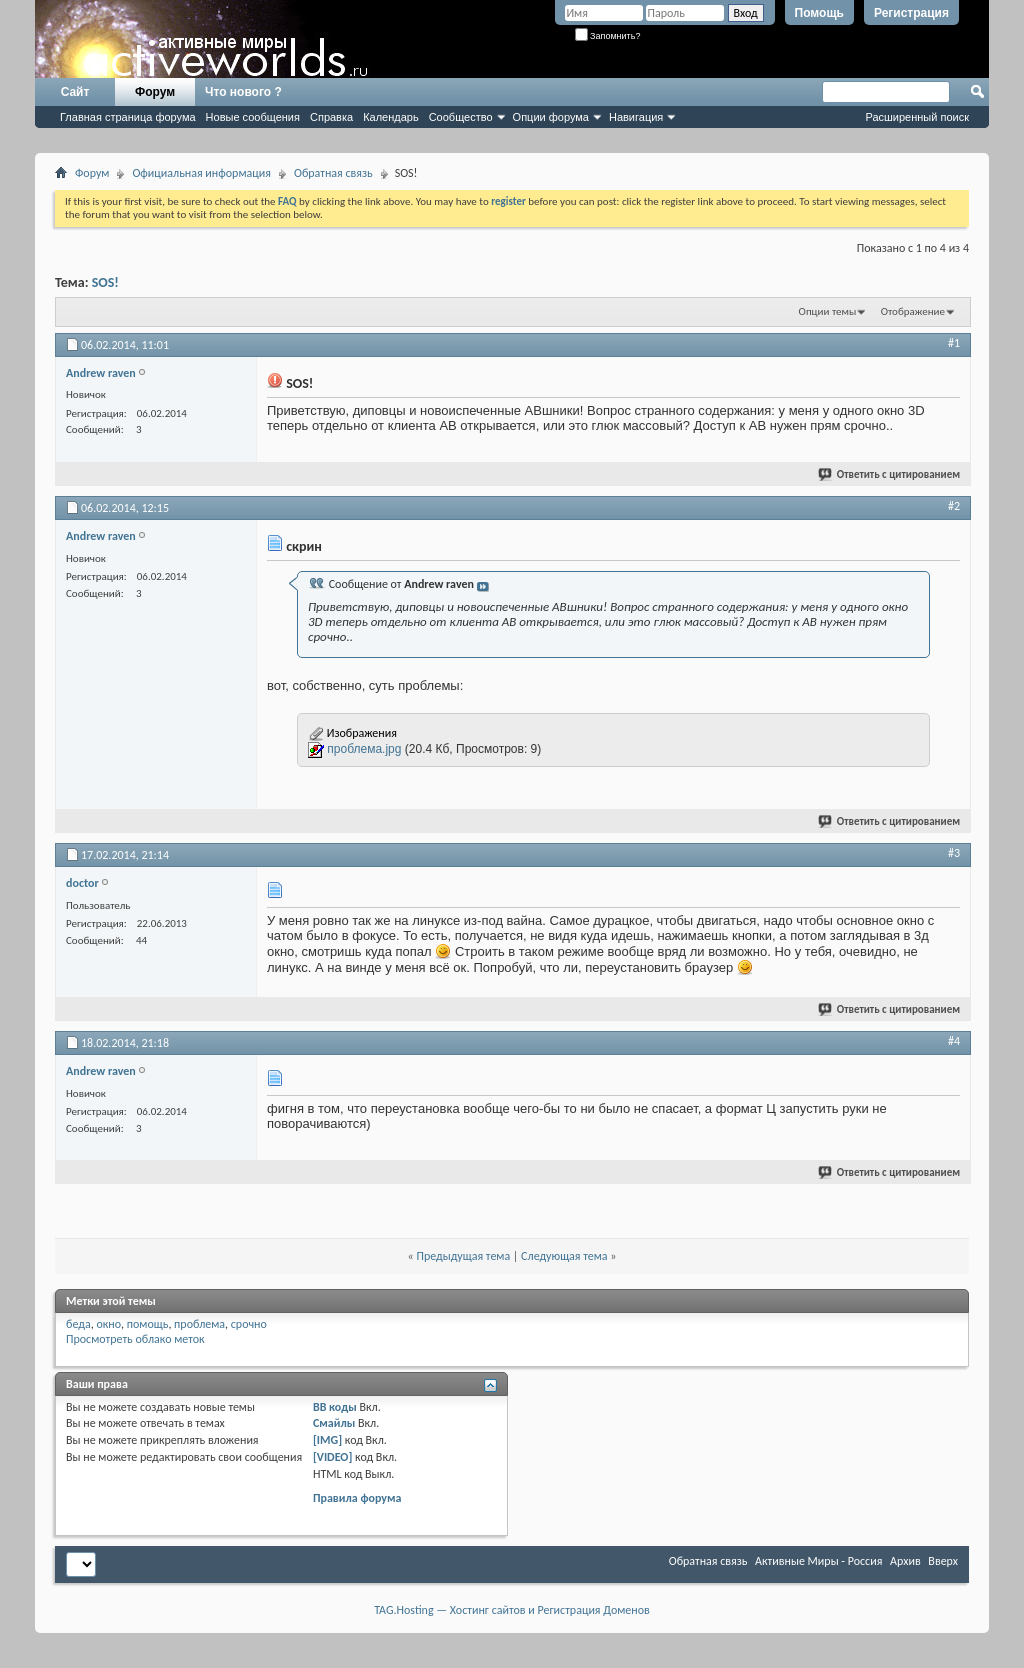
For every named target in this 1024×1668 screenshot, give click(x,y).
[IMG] (327, 1440)
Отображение (913, 311)
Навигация (636, 117)
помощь (148, 1324)
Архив (905, 1561)
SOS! (105, 282)
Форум (155, 92)
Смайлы (334, 1423)
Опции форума (551, 117)
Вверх (943, 1561)
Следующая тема (564, 1256)
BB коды (335, 1407)
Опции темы (828, 311)
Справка (331, 117)
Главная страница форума (128, 117)
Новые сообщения (253, 117)
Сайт (75, 92)
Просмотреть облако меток (135, 1339)
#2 (954, 506)
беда (78, 1324)
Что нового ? (243, 92)
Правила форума (357, 1498)
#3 (954, 853)
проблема (199, 1324)
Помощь (819, 13)
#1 (954, 343)
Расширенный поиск (917, 117)
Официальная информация (201, 173)
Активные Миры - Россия (818, 1561)
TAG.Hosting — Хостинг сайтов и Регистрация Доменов (512, 1610)
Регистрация (911, 13)
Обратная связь (333, 173)
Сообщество (461, 117)
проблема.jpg (364, 749)
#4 (954, 1041)
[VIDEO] (332, 1457)
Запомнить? (608, 36)
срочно (249, 1324)
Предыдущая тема (463, 1256)
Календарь (391, 117)
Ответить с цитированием (890, 474)
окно (108, 1324)
